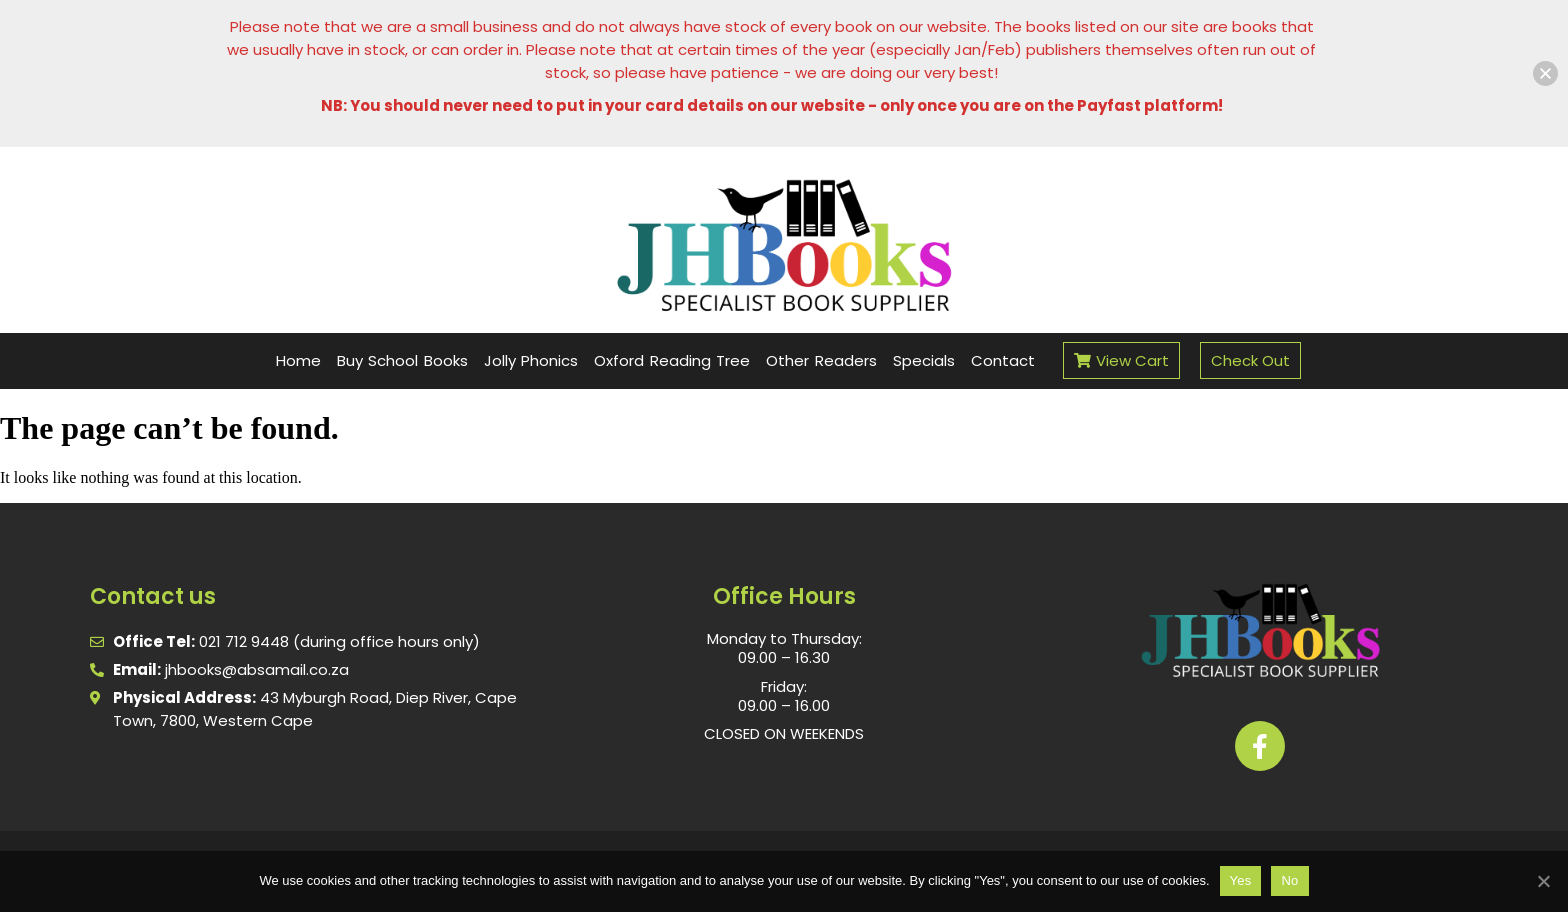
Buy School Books (402, 360)
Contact (1003, 360)
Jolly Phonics (531, 360)
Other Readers (821, 360)
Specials (924, 360)
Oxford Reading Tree (672, 360)
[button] (1545, 73)
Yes (1241, 880)
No (1289, 880)
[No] (1543, 881)
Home (298, 360)
